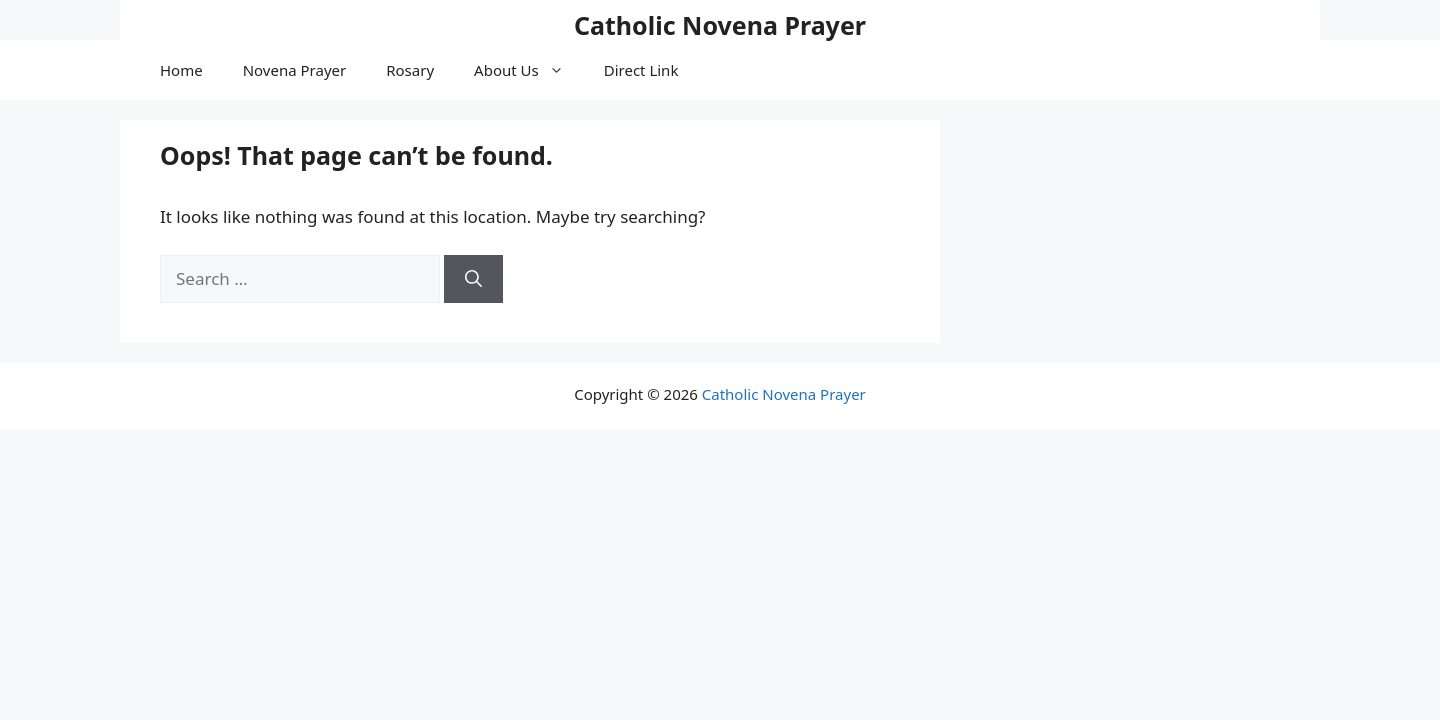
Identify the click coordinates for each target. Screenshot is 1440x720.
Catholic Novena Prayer (720, 25)
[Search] (473, 279)
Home (181, 70)
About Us (529, 70)
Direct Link (641, 70)
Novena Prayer (295, 70)
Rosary (410, 70)
